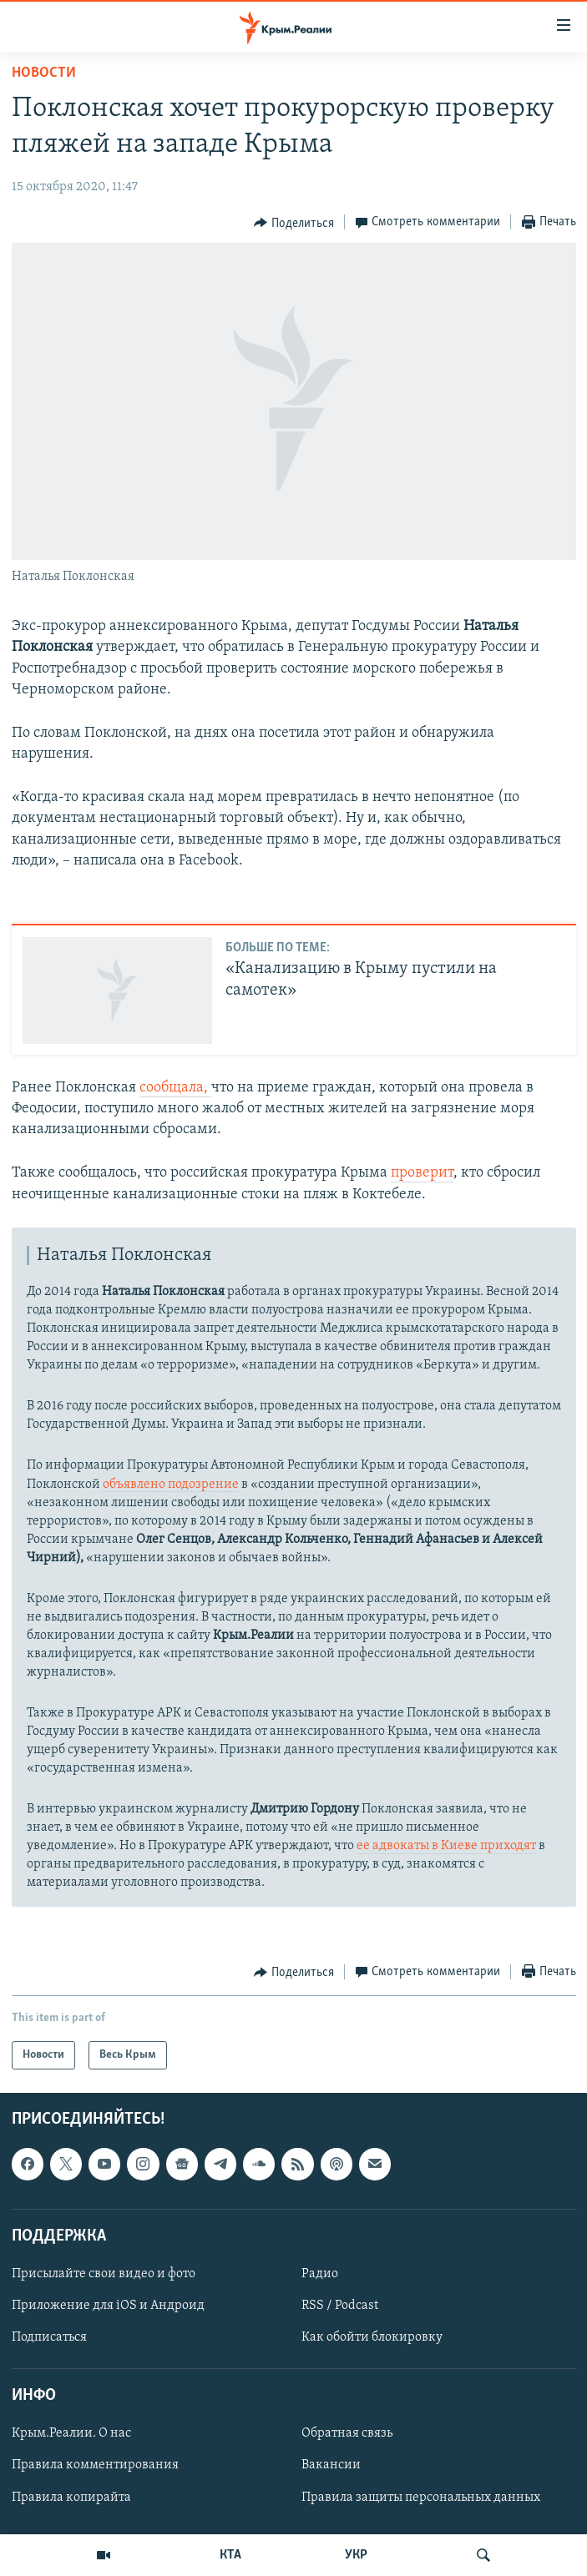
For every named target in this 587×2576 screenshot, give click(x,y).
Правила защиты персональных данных (420, 2497)
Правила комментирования (95, 2466)
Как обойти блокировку (372, 2338)
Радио (319, 2274)
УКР (356, 2555)
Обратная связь (346, 2434)
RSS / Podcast (339, 2305)
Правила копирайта (71, 2497)
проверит (422, 1173)
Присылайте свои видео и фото (103, 2274)
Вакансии (331, 2466)
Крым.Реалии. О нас (71, 2434)
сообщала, (175, 1088)
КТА (230, 2555)
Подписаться (49, 2338)
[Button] (294, 223)
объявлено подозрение (171, 1484)
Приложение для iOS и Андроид (108, 2305)
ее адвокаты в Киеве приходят (446, 1846)
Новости (44, 73)
